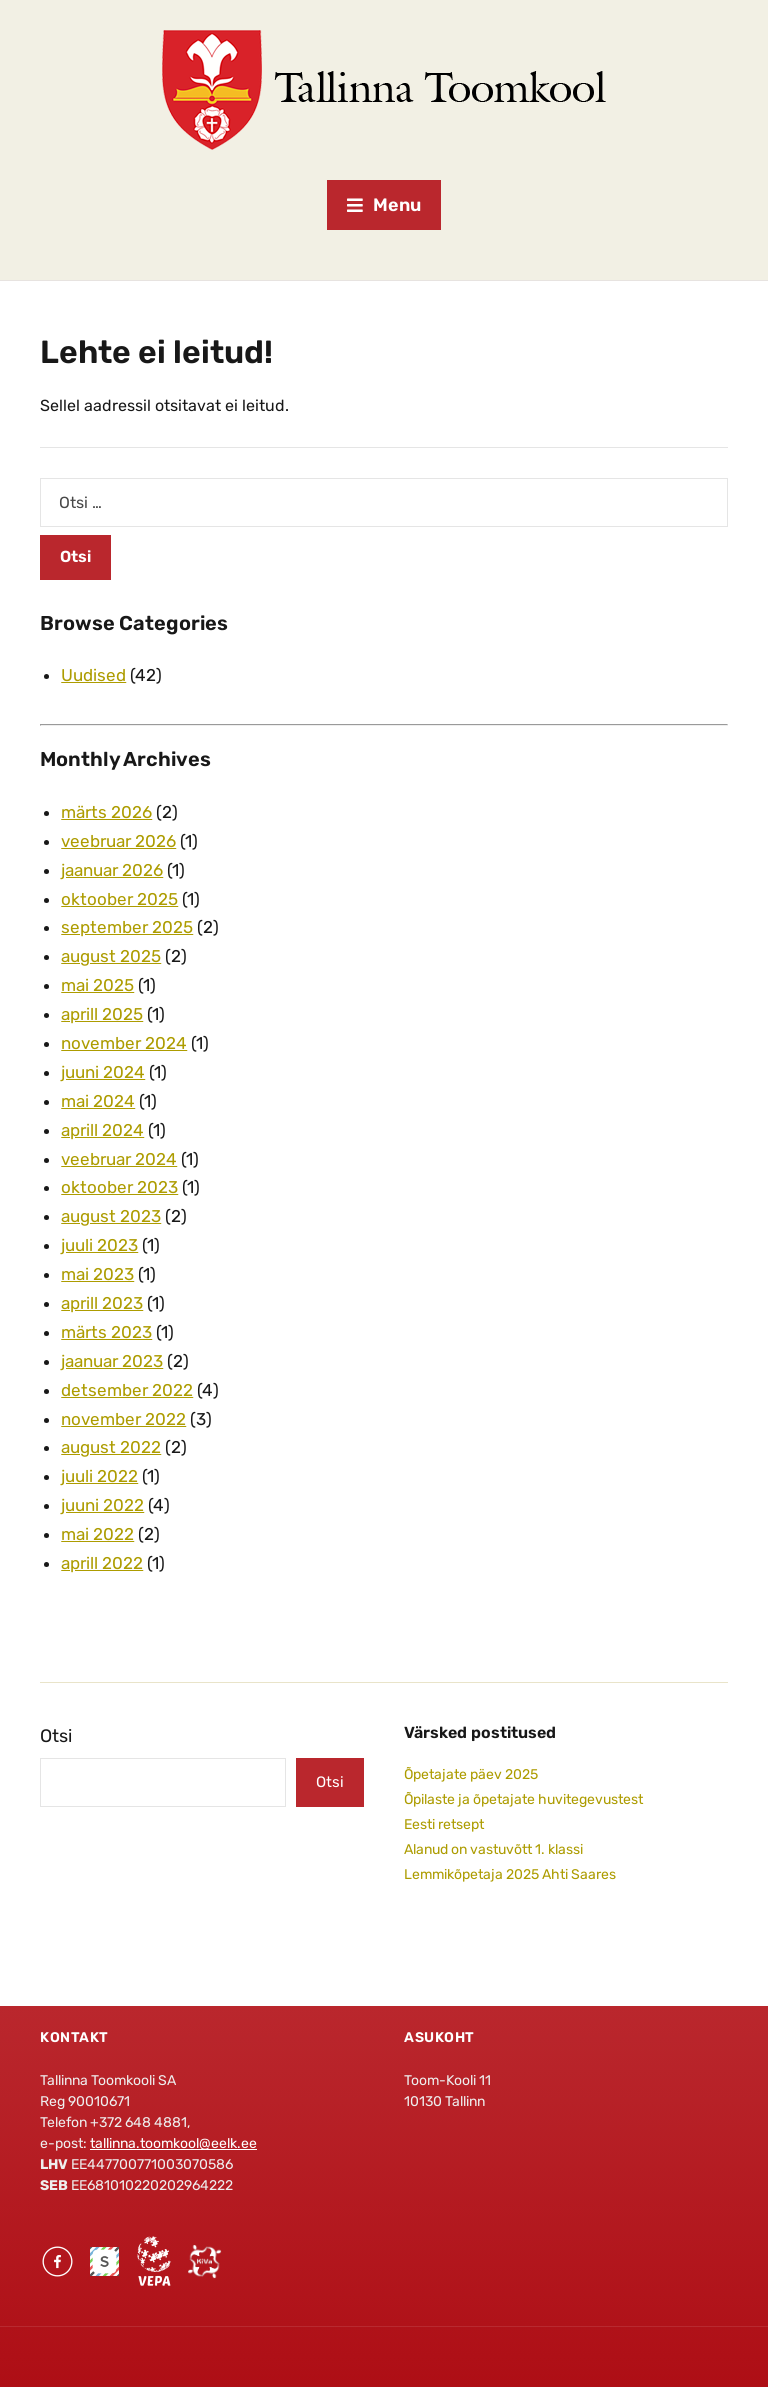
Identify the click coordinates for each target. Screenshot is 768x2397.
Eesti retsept (444, 1824)
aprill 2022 (102, 1563)
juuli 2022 (99, 1476)
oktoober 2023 (119, 1187)
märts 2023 (106, 1332)
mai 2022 (97, 1534)
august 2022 (111, 1447)
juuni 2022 (102, 1505)
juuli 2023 (99, 1245)
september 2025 (127, 927)
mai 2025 (97, 985)
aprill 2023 (102, 1303)
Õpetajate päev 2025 (471, 1774)
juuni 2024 (103, 1072)
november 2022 (123, 1419)
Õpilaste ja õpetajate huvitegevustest (523, 1799)
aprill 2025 (102, 1014)
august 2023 (111, 1216)
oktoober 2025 (119, 899)
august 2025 (111, 956)
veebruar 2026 (118, 841)
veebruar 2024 (119, 1159)
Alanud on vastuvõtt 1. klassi (493, 1849)
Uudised (93, 675)
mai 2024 (98, 1101)
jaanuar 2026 (112, 870)
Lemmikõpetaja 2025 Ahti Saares (510, 1874)
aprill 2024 (102, 1130)
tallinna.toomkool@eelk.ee (173, 2143)
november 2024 (124, 1043)
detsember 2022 (127, 1390)
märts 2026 (106, 812)
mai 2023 (97, 1274)
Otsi (56, 1736)
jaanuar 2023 (112, 1361)
